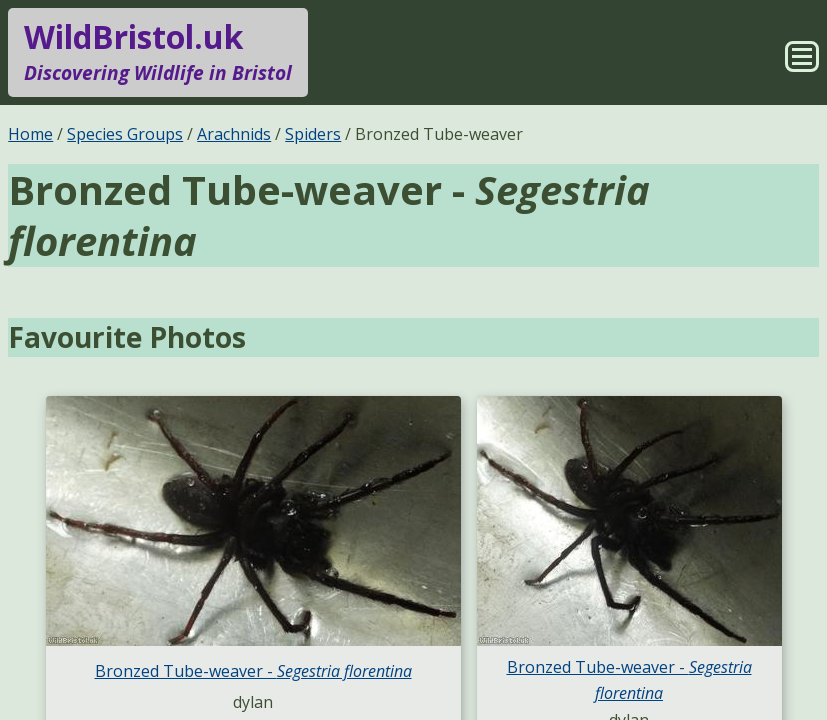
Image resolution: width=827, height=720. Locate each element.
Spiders (313, 134)
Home (30, 134)
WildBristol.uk (158, 52)
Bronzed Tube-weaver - (253, 671)
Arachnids (234, 134)
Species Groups (125, 134)
